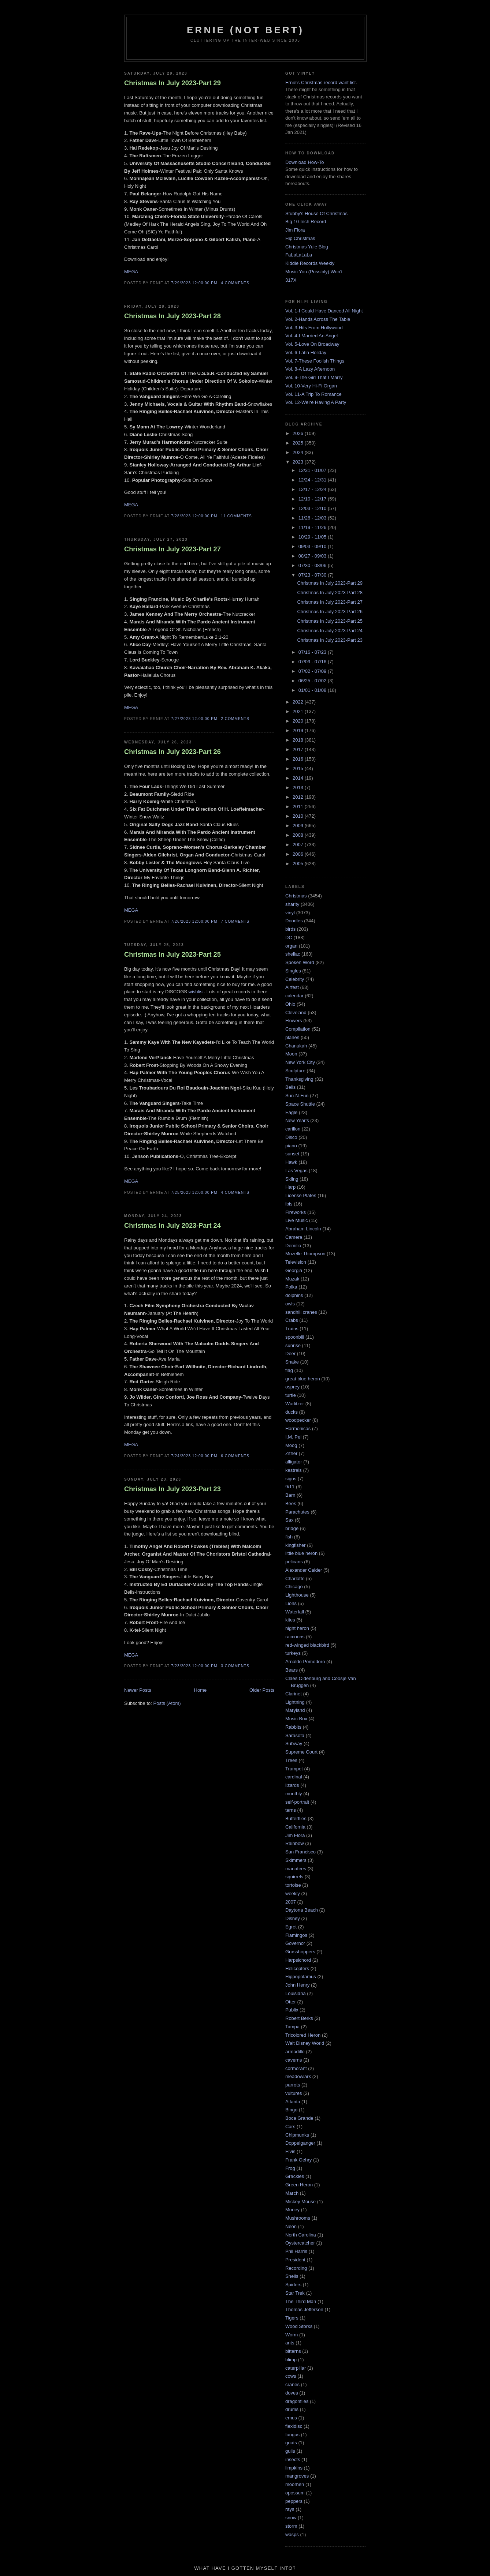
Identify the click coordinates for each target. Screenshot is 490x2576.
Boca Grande (299, 2118)
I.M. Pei (293, 1437)
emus (291, 2418)
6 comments (235, 1456)
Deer (290, 1353)
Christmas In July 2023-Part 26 (172, 751)
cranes (292, 2384)
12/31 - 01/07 (313, 470)
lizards (292, 1785)
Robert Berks (299, 2018)
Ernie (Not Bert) (245, 30)
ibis (289, 1204)
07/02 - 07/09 (313, 671)
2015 (299, 768)
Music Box (296, 1718)
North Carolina (300, 2235)
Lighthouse (297, 1595)
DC (288, 937)
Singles (293, 971)
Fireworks (295, 1212)
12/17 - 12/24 (313, 489)
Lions (291, 1603)
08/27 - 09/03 (313, 556)
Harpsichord (298, 1960)
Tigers (291, 2318)
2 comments (235, 719)
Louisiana (295, 1993)
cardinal (293, 1777)
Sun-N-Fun (297, 1095)
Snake (292, 1362)
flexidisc (293, 2426)
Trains (291, 1328)
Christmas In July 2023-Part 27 (172, 549)
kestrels (293, 1470)
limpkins (293, 2468)
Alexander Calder (303, 1570)
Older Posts (261, 1690)
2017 (299, 749)
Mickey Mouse (300, 2201)
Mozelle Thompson (305, 1253)
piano (291, 1145)
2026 (299, 433)
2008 (299, 835)
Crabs (291, 1320)
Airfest (292, 987)
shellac (292, 954)
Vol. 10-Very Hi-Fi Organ (311, 386)
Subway (293, 1743)
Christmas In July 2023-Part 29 (172, 83)
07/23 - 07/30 (313, 575)
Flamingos (296, 1935)
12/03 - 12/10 (313, 508)
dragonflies (297, 2401)
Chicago (294, 1586)
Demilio (293, 1245)
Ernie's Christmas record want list (320, 82)
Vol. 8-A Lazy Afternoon (310, 369)
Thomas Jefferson (304, 2309)
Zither (291, 1453)
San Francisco (300, 1852)
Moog (291, 1445)
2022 (299, 702)
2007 (299, 844)
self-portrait (297, 1802)
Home (200, 1690)
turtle (290, 1395)
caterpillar (295, 2368)
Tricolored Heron (302, 2035)
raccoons (295, 1636)
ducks (291, 1412)
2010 (299, 816)
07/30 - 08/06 (313, 565)
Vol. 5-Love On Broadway (312, 344)
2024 (299, 452)
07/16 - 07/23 (313, 652)
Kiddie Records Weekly (309, 263)
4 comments (235, 283)
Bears (291, 1670)
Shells (291, 2276)
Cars (290, 2126)
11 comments (236, 516)
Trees (291, 1760)
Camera (293, 1237)
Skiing (291, 1179)
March (291, 2193)
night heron (297, 1628)
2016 (299, 759)
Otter (290, 2002)
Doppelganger (300, 2143)
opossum (295, 2493)
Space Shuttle (300, 1104)
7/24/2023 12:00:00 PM (194, 1456)
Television (295, 1262)
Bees (290, 1503)
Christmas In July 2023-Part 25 (172, 954)
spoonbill (294, 1337)
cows (290, 2376)
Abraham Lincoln (303, 1228)
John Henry (297, 1985)
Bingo (291, 2109)
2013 (299, 787)
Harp (290, 1187)
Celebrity (294, 979)
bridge (291, 1528)
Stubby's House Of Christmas (316, 213)
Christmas (296, 896)
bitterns (293, 2351)
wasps (292, 2534)
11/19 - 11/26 (313, 527)
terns (290, 1810)
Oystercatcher (300, 2243)
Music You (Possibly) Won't (313, 271)
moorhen (294, 2484)
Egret (291, 1927)
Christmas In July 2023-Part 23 (172, 1489)
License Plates (300, 1195)
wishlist (196, 991)
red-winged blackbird (307, 1645)
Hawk (291, 1162)
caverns (293, 2060)
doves (291, 2393)
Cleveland (296, 1012)
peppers (293, 2501)
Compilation (298, 1029)
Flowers (293, 1020)
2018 (299, 740)
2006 (299, 854)
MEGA (131, 271)
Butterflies (296, 1818)
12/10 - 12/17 (313, 499)
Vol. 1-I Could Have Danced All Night (324, 311)
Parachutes (297, 1512)
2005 (299, 863)
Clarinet (293, 1693)
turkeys (293, 1653)
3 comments (235, 1666)
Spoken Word (299, 962)
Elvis (290, 2151)
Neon (291, 2226)
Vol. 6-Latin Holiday (305, 352)
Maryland (295, 1710)
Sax (289, 1520)
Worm (291, 2334)
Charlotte (295, 1578)
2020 (299, 721)
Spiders (293, 2284)
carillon (292, 1129)
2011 (299, 806)
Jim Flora (295, 230)
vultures (293, 2093)
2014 (299, 778)
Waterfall (294, 1612)
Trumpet (294, 1768)
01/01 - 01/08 (313, 690)
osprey (292, 1387)
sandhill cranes (301, 1312)
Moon (291, 1054)
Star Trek (295, 2293)
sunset (292, 1153)
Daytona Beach (301, 1910)
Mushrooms (297, 2218)
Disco (291, 1137)
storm (291, 2526)
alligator (293, 1462)
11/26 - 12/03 (313, 518)
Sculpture (295, 1070)
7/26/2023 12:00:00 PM (194, 921)
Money (292, 2209)
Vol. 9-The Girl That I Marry (314, 377)
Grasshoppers (300, 1951)
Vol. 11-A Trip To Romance (313, 394)
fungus (292, 2434)
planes (292, 1037)
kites (290, 1620)
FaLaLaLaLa (298, 255)
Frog (290, 2168)
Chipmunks (297, 2135)
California (295, 1827)
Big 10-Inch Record (305, 221)
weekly (292, 1893)
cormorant (296, 2068)
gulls (290, 2451)
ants (289, 2343)
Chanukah (296, 1046)
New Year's (297, 1120)
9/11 (289, 1486)
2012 (299, 797)
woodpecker (298, 1420)
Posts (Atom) (167, 1703)
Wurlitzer (294, 1403)
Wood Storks (298, 2326)
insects (292, 2459)
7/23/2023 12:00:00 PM (194, 1666)
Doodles (294, 920)
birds (290, 929)
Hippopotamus (300, 1976)
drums (291, 2409)
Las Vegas (296, 1170)
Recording (296, 2268)
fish (289, 1537)
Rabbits (293, 1727)
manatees (295, 1868)
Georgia (293, 1270)
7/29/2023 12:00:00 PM (194, 283)
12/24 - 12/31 (313, 480)
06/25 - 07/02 (313, 680)
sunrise (293, 1345)
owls (290, 1303)
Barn (290, 1495)
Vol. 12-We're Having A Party (315, 402)
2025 (299, 443)
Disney (292, 1918)
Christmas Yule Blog (306, 247)
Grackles (294, 2176)
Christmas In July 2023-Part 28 (172, 316)
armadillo (295, 2051)
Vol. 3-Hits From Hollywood (314, 327)
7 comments (235, 921)
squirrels (294, 1876)
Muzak (292, 1279)
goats (291, 2442)
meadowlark (298, 2076)
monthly (293, 1793)
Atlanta (292, 2101)
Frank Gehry (298, 2160)
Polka (291, 1287)
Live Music (296, 1220)
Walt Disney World (304, 2043)
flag (289, 1370)
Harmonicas (298, 1428)
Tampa (292, 2026)
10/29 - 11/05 (313, 537)
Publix (291, 2010)
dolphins (294, 1295)
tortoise (293, 1885)
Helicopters (297, 1968)
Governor (295, 1943)
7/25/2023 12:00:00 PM (194, 1192)
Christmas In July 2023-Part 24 (172, 1225)
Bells (290, 1087)
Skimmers (296, 1860)
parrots (292, 2085)
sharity (292, 904)
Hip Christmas (300, 238)
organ (291, 946)
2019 (299, 730)
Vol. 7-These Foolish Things (314, 361)
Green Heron (299, 2184)
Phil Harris (296, 2251)
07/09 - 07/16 (313, 661)
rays (289, 2509)
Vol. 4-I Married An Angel (311, 335)
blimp (291, 2359)
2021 (299, 711)
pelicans (294, 1561)
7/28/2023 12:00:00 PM (194, 516)
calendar (294, 995)
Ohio (290, 1004)
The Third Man (300, 2301)
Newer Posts (137, 1690)
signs (290, 1478)
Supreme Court (301, 1752)
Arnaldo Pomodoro (305, 1661)
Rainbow (294, 1843)
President (295, 2259)
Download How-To (304, 162)
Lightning (295, 1702)
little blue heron (301, 1553)
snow (290, 2517)
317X (290, 280)
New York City (300, 1062)
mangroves (297, 2476)
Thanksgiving (299, 1079)
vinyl (290, 912)
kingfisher (295, 1545)
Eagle (291, 1112)
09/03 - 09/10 (313, 546)
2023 (299, 462)
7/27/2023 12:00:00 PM (194, 719)
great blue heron (302, 1378)
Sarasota (294, 1735)
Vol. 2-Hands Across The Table (317, 319)
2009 (299, 825)
